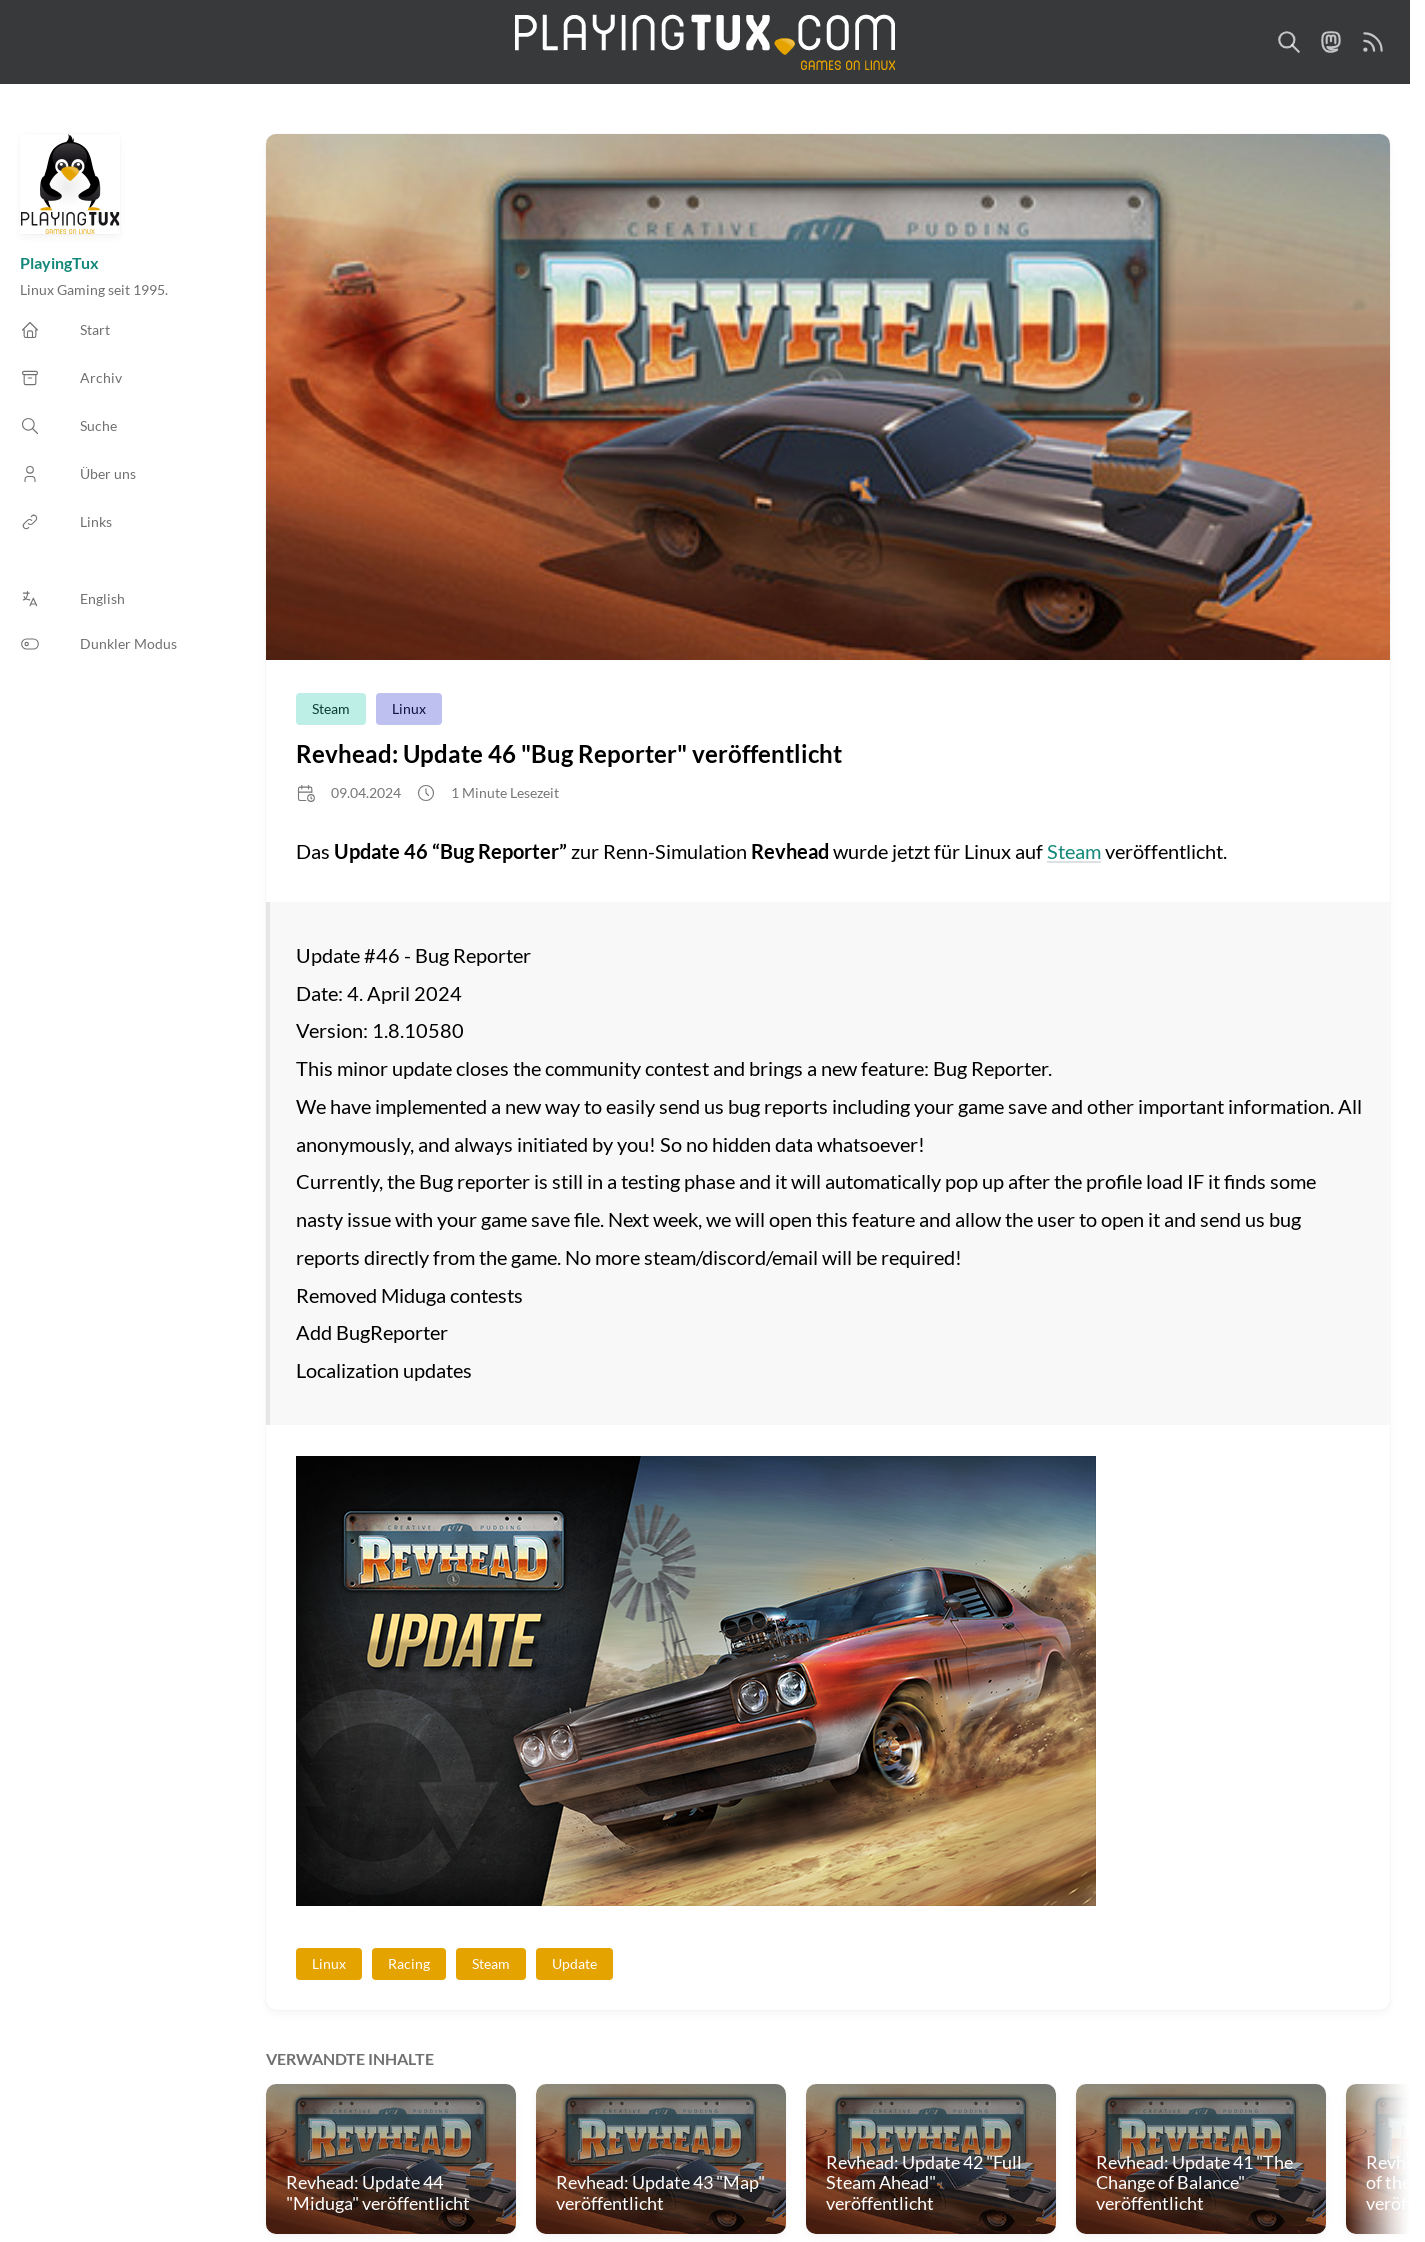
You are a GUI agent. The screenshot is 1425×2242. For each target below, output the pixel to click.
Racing (409, 1963)
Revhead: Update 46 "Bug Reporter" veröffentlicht (569, 753)
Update (574, 1963)
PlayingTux (59, 262)
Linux (409, 708)
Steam (331, 708)
